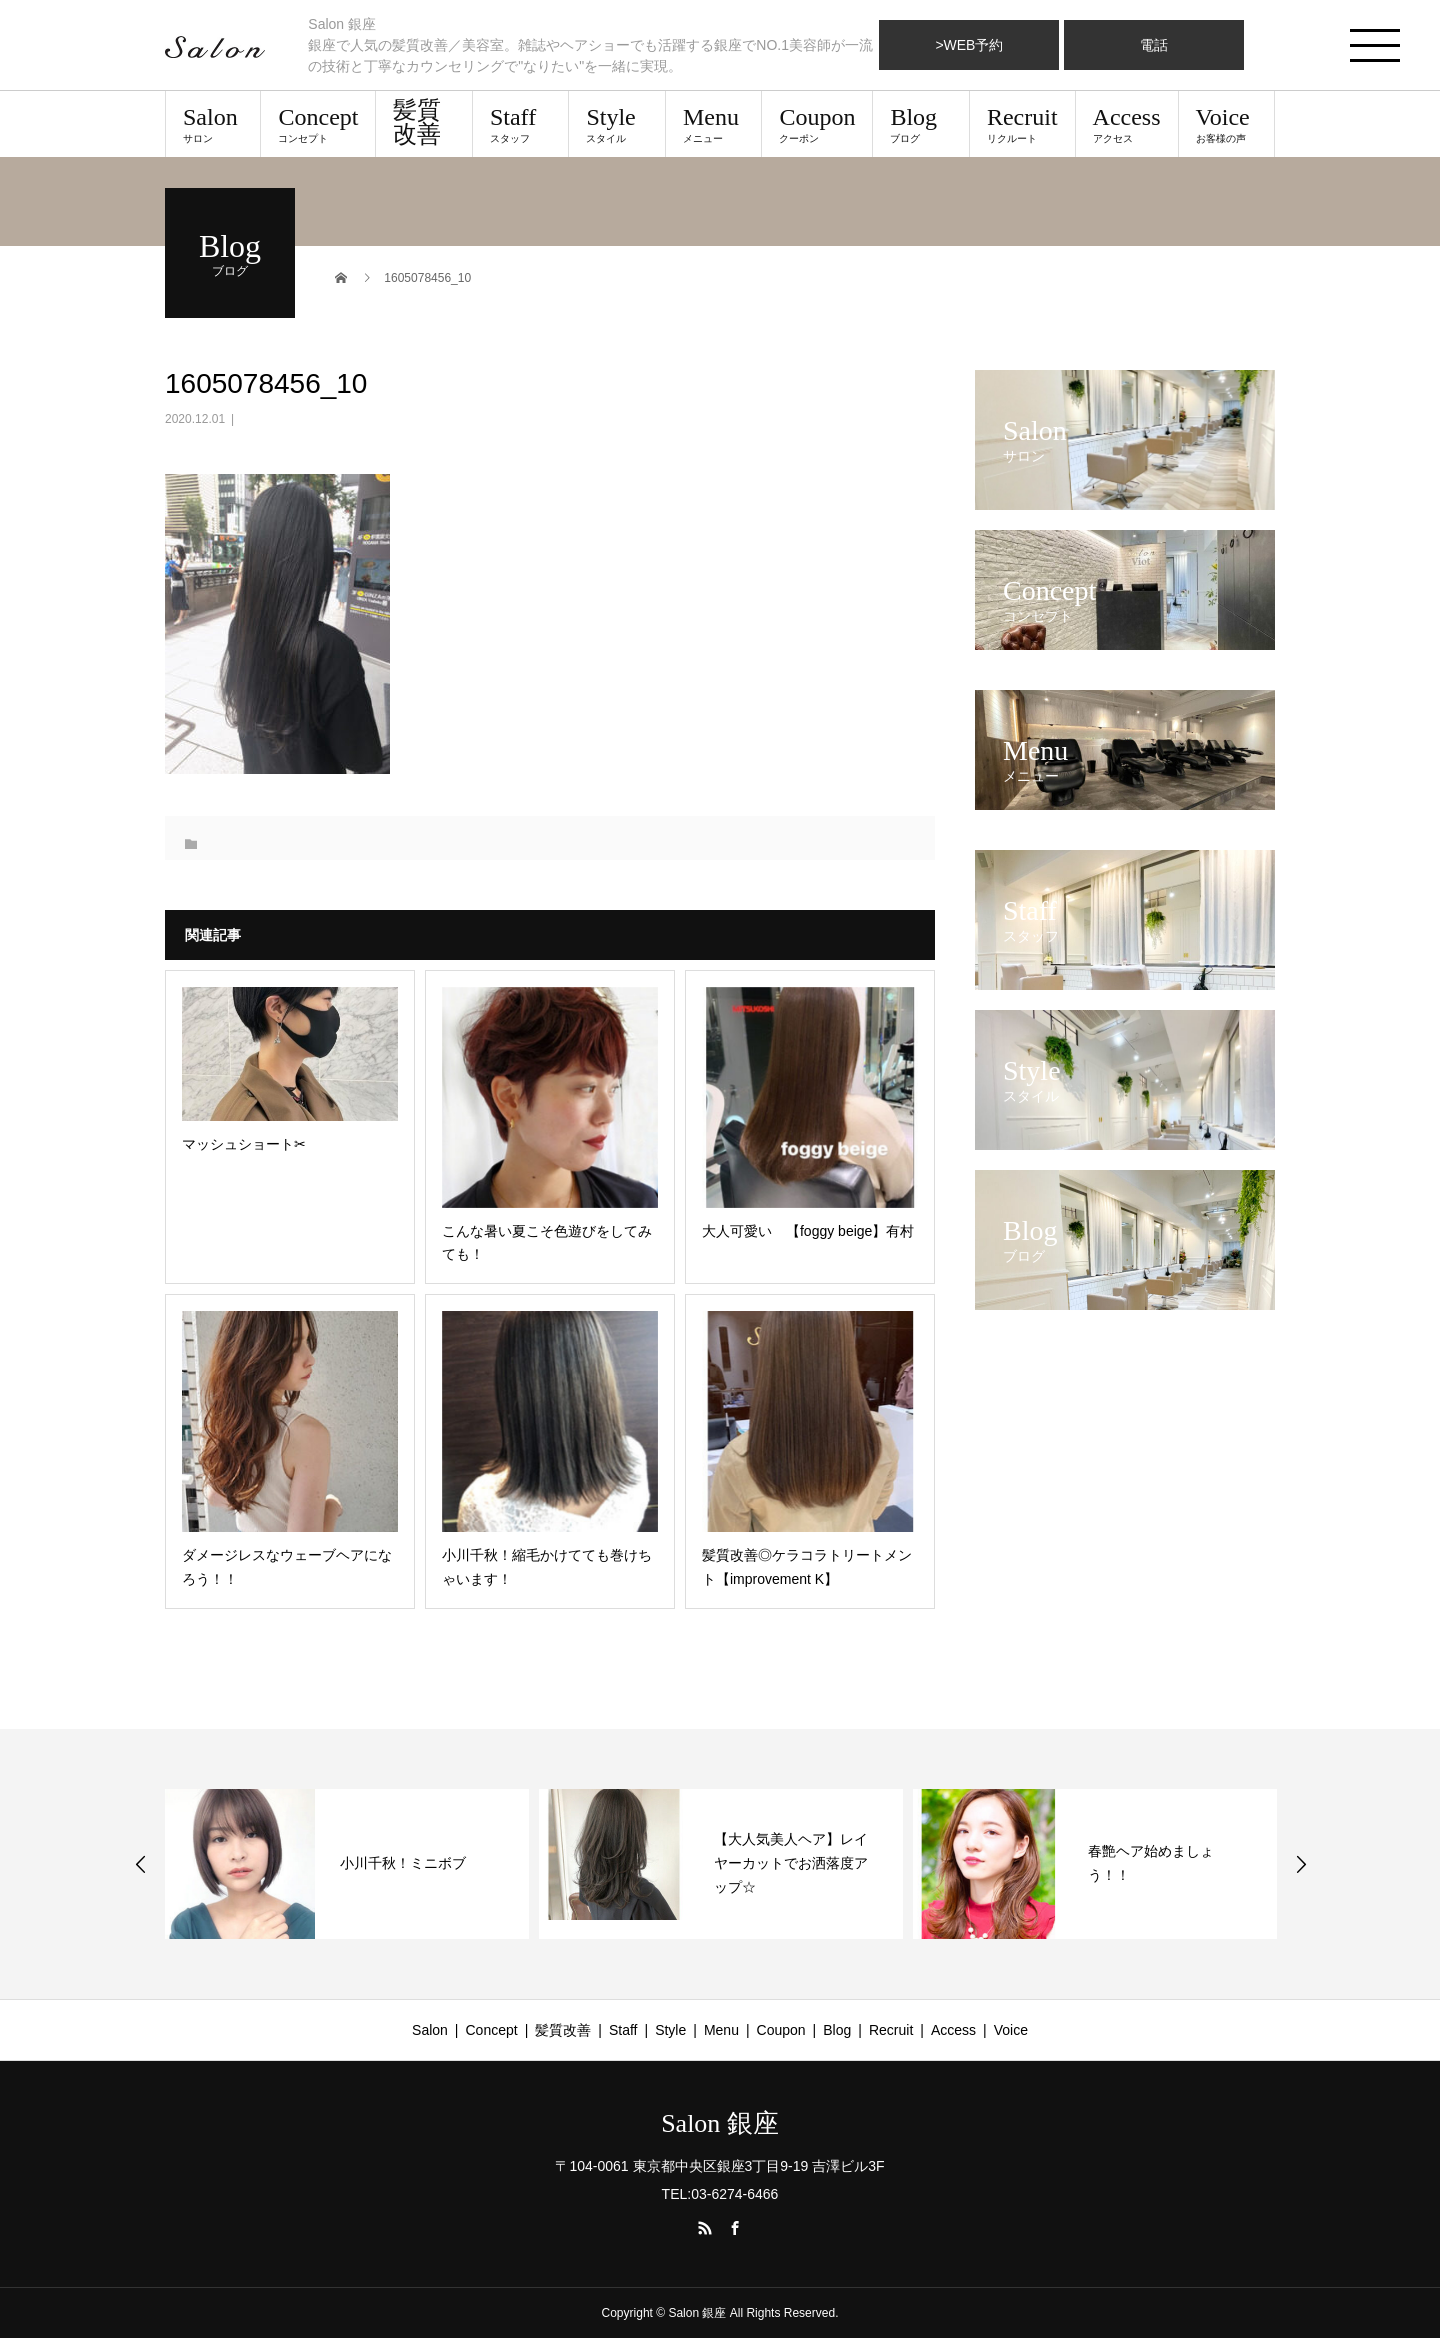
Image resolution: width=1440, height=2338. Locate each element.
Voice (1226, 124)
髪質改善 (417, 122)
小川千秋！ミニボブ (403, 1863)
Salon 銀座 (720, 2124)
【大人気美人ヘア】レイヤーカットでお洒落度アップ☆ (791, 1863)
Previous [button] (141, 1864)
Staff (520, 124)
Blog (920, 124)
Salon (213, 124)
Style (616, 124)
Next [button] (1301, 1864)
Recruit (1022, 124)
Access (1127, 124)
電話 (1154, 45)
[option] (347, 1864)
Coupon (817, 124)
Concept (318, 124)
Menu (713, 124)
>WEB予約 (969, 45)
